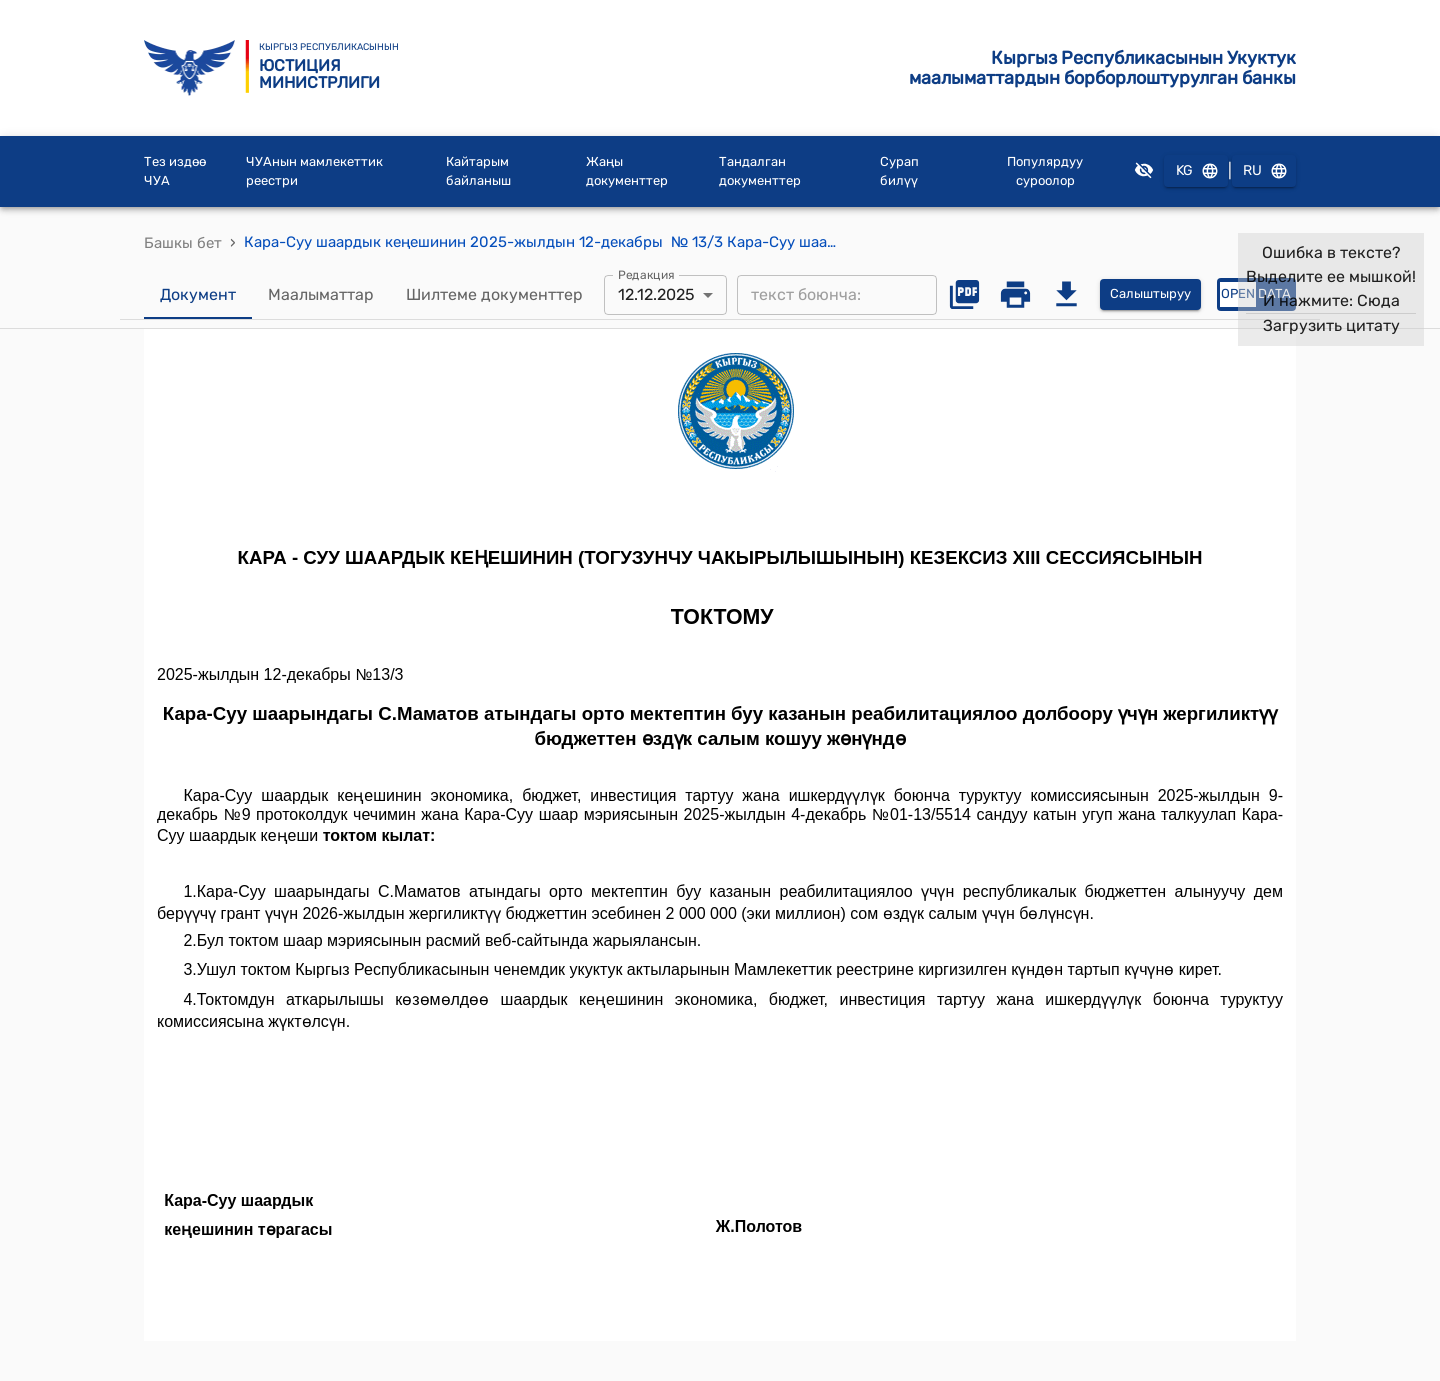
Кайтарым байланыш (478, 171)
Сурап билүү (899, 171)
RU (1264, 171)
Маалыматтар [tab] (321, 295)
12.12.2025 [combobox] (656, 294)
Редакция (646, 274)
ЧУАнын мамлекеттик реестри (314, 171)
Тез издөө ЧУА (175, 171)
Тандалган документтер (760, 171)
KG (1196, 171)
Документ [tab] (198, 295)
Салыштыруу (1150, 294)
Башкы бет (183, 243)
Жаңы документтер (627, 171)
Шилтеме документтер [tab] (494, 295)
